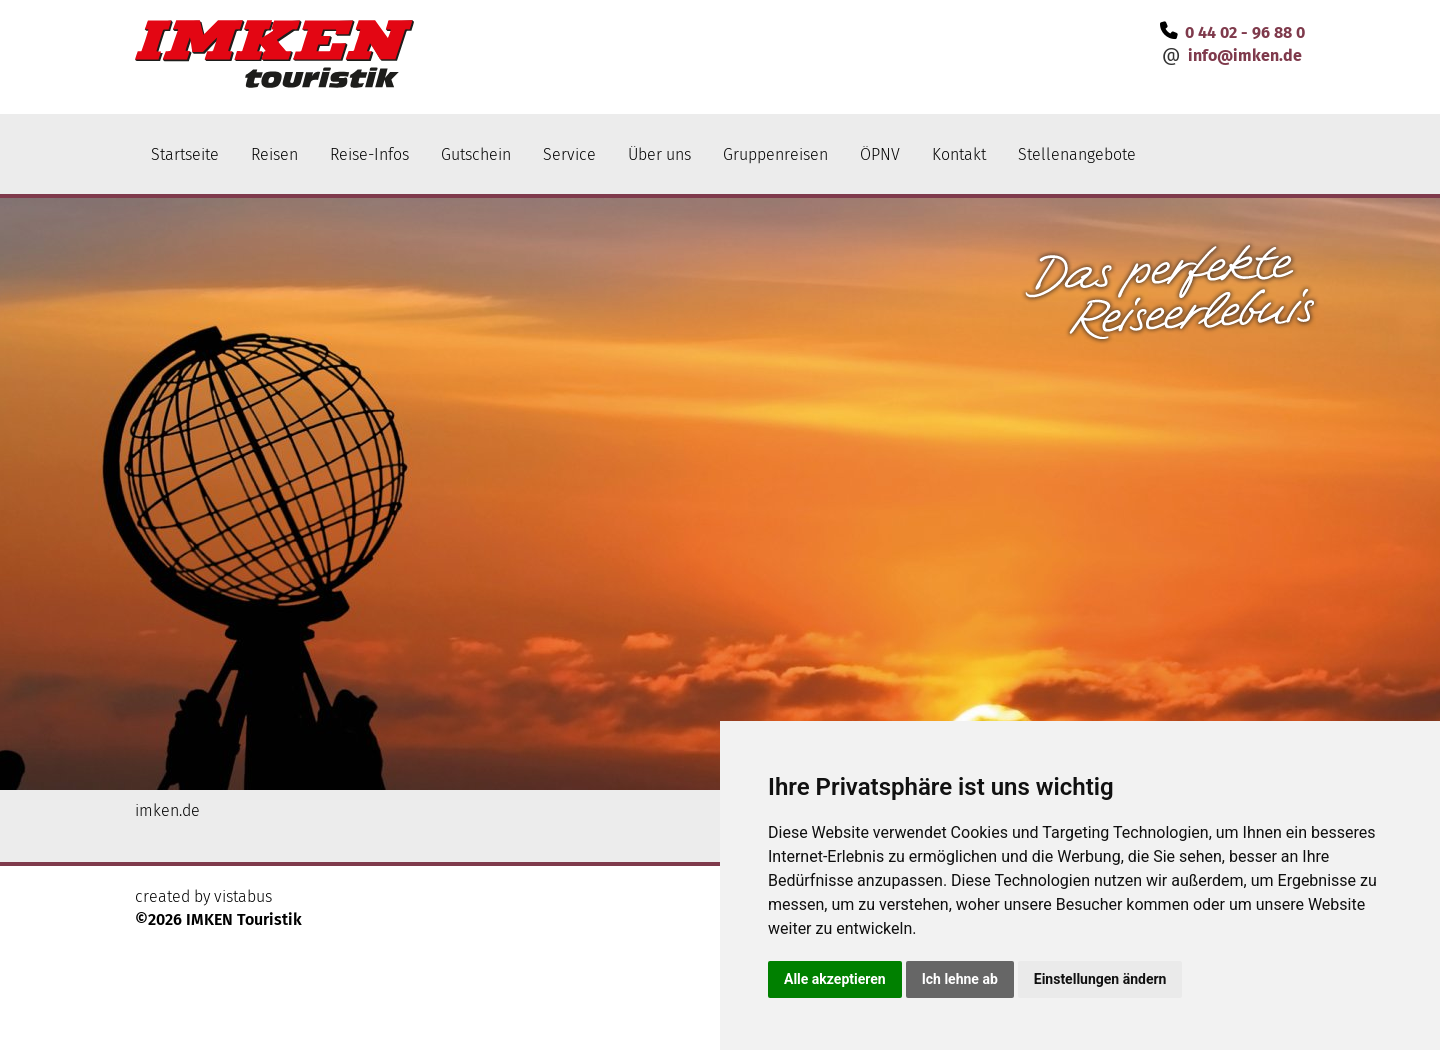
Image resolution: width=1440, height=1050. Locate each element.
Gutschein (476, 154)
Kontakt (959, 154)
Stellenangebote (1077, 154)
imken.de (167, 810)
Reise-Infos (369, 154)
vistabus (243, 896)
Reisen (274, 154)
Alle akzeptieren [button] (835, 979)
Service (569, 154)
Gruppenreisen (775, 154)
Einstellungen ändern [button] (1100, 979)
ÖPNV (880, 154)
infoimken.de (1245, 55)
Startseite (185, 154)
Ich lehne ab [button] (960, 979)
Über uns (659, 154)
